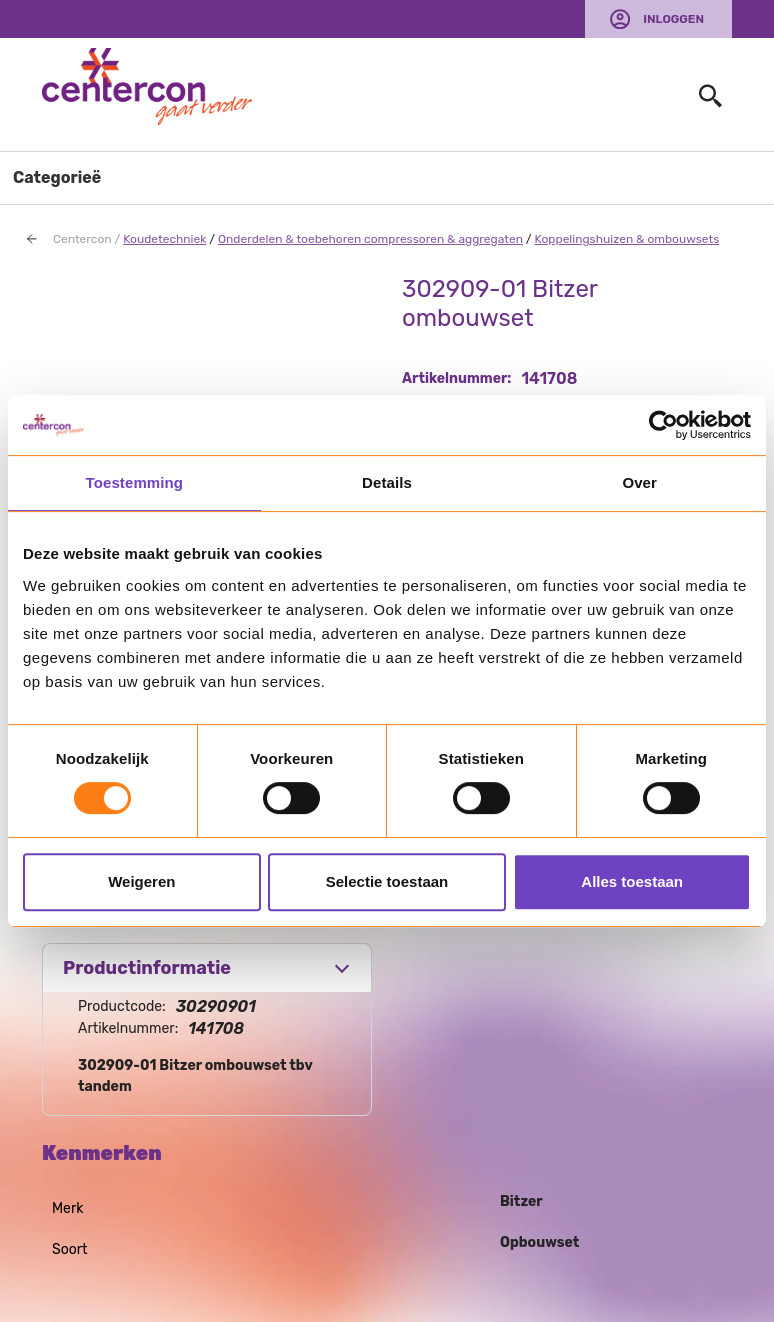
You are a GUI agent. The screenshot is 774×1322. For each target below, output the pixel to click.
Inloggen (673, 19)
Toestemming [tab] (135, 482)
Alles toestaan (632, 881)
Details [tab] (387, 482)
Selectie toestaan (387, 881)
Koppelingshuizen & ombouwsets (627, 239)
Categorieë (57, 177)
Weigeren (141, 881)
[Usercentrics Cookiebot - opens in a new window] (663, 425)
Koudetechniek (164, 239)
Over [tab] (639, 482)
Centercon (82, 239)
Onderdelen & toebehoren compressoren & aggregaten (370, 239)
